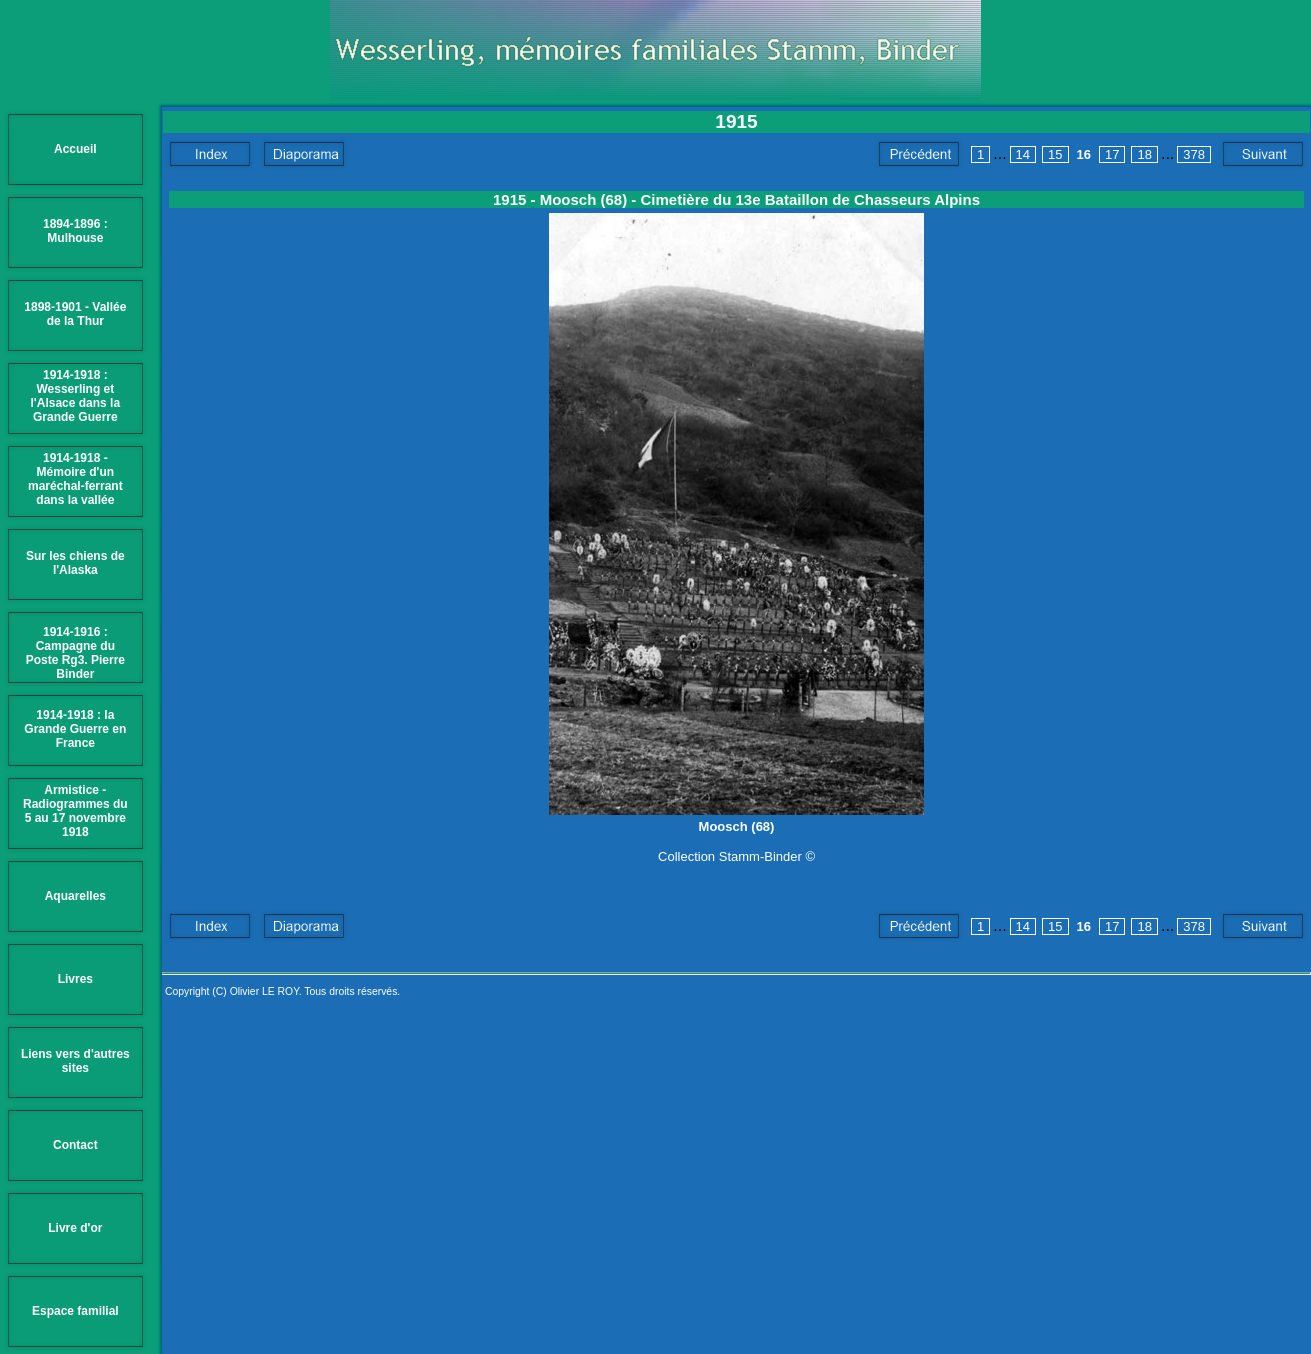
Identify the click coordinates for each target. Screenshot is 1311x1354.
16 (1084, 154)
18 (1144, 154)
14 (1023, 154)
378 (1194, 154)
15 (1055, 154)
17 (1112, 154)
